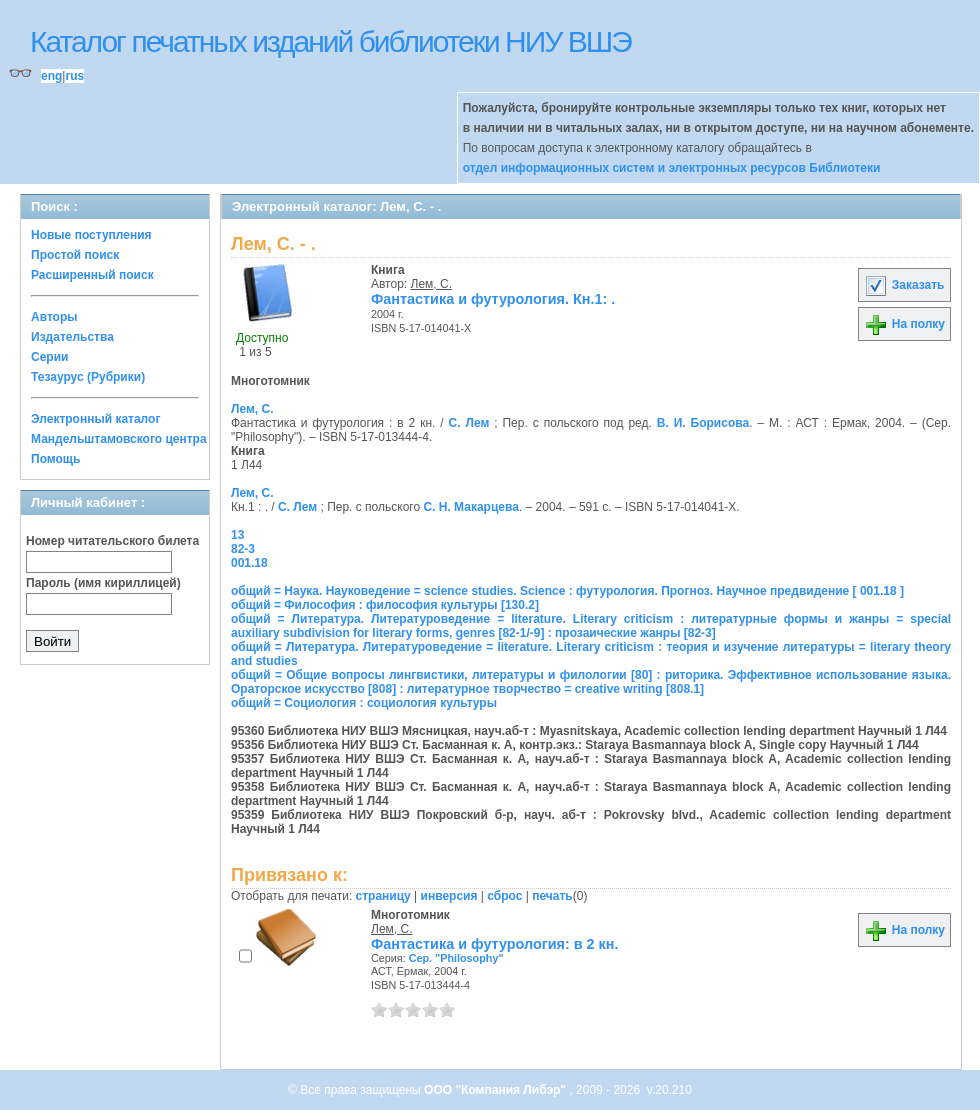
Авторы (54, 317)
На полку (904, 324)
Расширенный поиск (92, 275)
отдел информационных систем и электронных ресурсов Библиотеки (672, 168)
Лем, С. (431, 284)
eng (51, 76)
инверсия (449, 896)
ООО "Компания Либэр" (496, 1090)
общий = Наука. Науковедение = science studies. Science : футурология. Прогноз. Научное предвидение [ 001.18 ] (567, 591)
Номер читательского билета (112, 541)
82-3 (243, 549)
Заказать (904, 285)
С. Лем (469, 423)
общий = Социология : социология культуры (364, 703)
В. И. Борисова (703, 423)
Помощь (55, 459)
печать (552, 896)
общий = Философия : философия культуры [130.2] (385, 605)
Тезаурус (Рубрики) (88, 377)
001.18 (249, 563)
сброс (504, 896)
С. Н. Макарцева (470, 507)
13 (237, 535)
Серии (49, 357)
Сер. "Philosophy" (456, 958)
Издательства (72, 337)
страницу (383, 896)
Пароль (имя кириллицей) (103, 583)
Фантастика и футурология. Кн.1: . (493, 299)
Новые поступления (91, 235)
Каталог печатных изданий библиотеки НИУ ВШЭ (330, 41)
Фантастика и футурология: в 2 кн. (495, 944)
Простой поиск (75, 255)
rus (74, 76)
